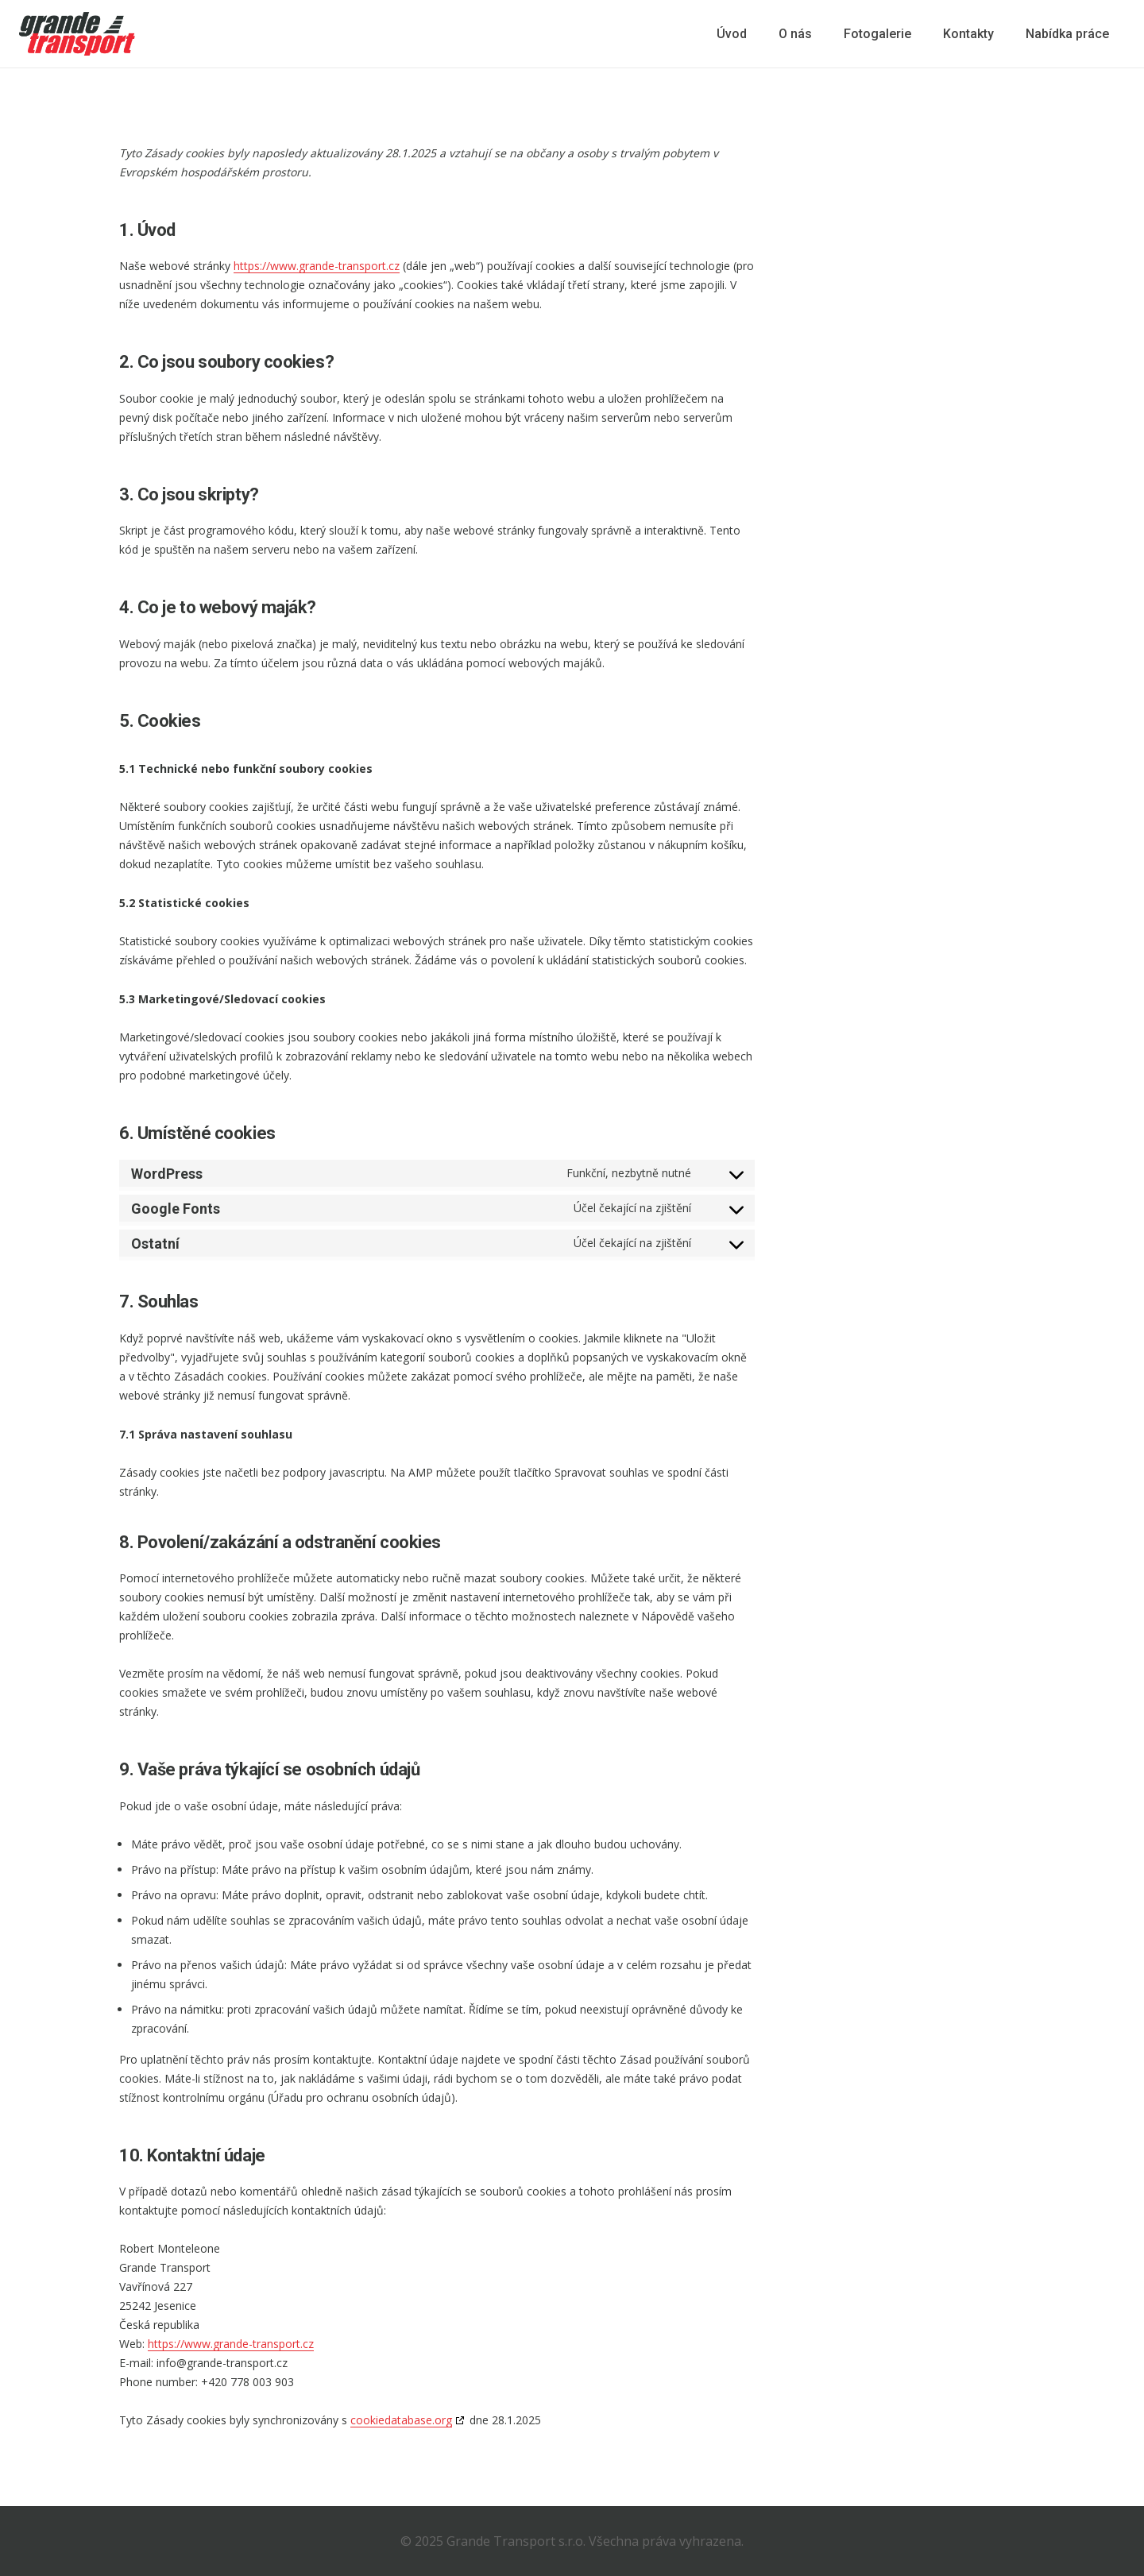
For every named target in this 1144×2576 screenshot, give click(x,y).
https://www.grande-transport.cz (317, 265)
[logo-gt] (77, 34)
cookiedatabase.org (401, 2419)
